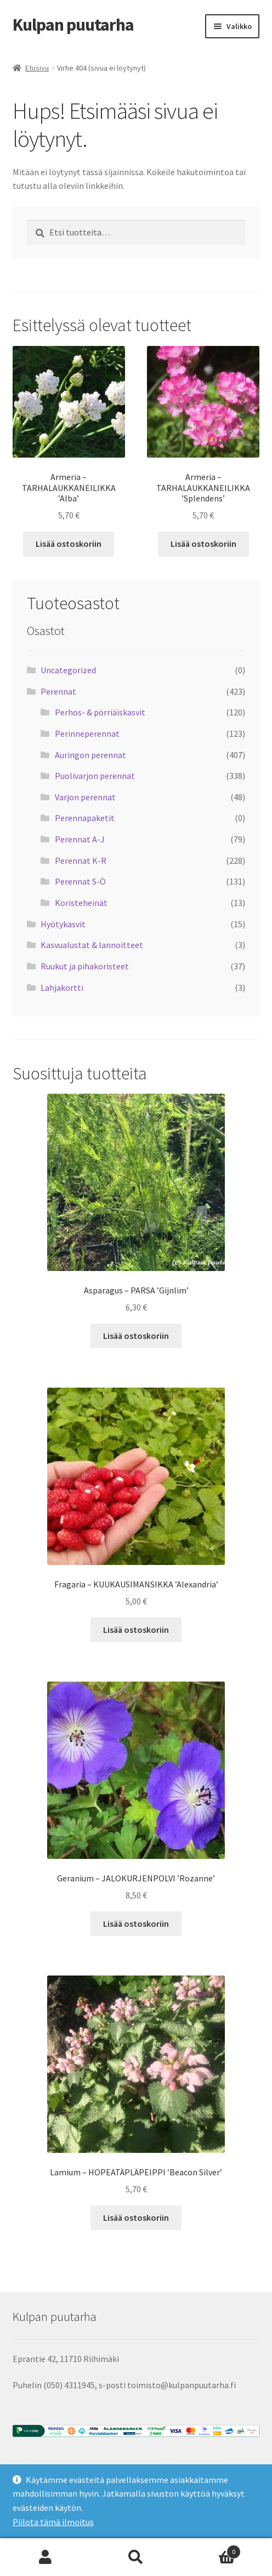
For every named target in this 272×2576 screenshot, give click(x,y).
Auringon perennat (90, 754)
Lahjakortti (62, 987)
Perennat (58, 691)
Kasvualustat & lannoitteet (92, 944)
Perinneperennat (87, 733)
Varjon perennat (85, 797)
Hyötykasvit (63, 924)
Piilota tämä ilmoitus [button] (53, 2521)
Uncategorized (68, 670)
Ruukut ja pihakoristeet (85, 966)
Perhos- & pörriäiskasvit (100, 712)
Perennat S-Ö (80, 881)
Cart (211, 2549)
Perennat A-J (80, 839)
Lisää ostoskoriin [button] (68, 543)
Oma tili (45, 2557)
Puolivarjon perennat (95, 775)
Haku (135, 2557)
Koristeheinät (81, 902)
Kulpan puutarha (73, 25)
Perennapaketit (85, 817)
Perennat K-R (80, 860)
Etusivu (37, 68)
